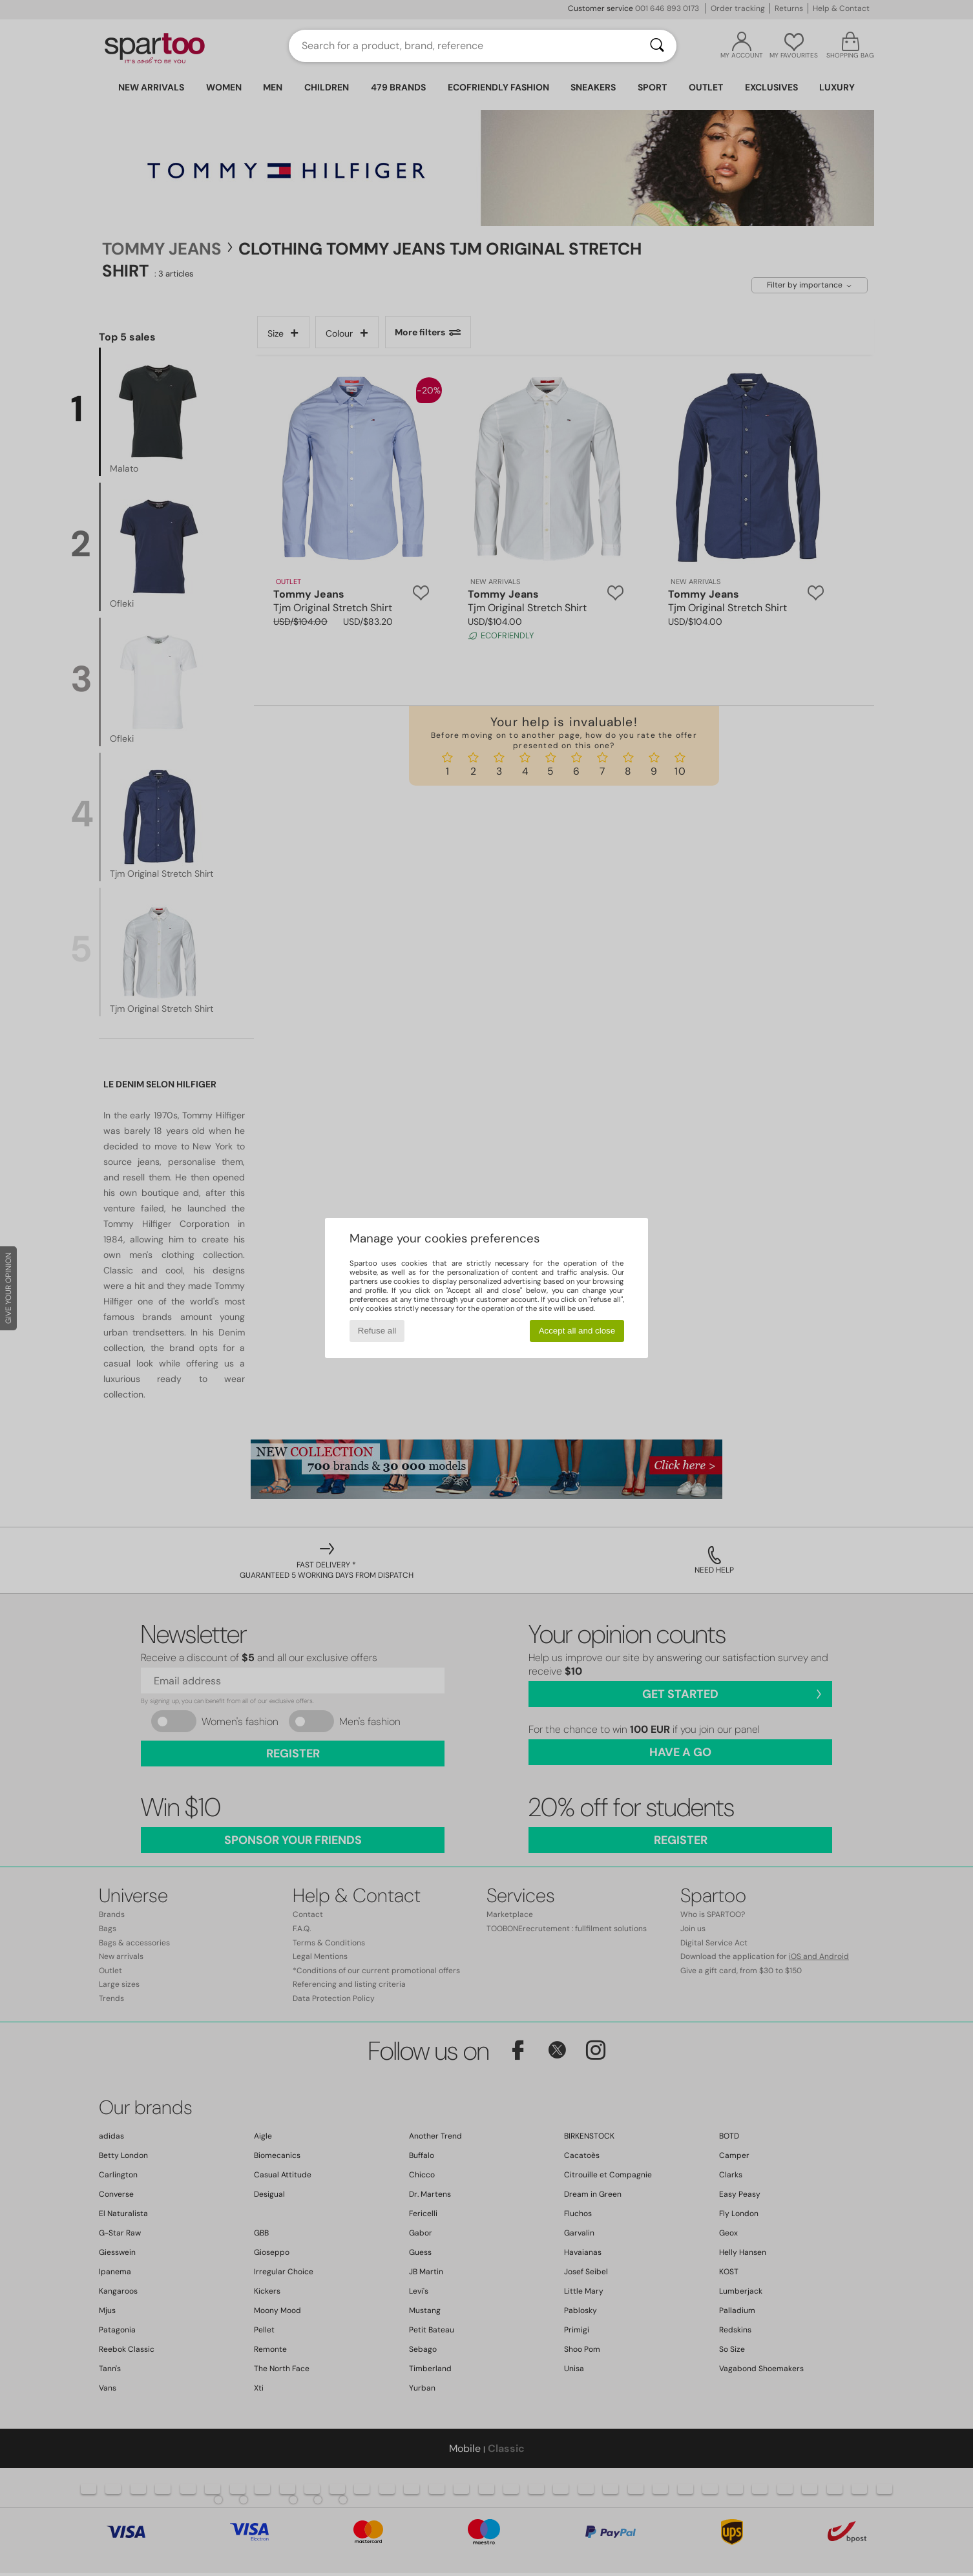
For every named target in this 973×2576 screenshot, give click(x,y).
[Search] (657, 46)
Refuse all (377, 1330)
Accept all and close (577, 1330)
